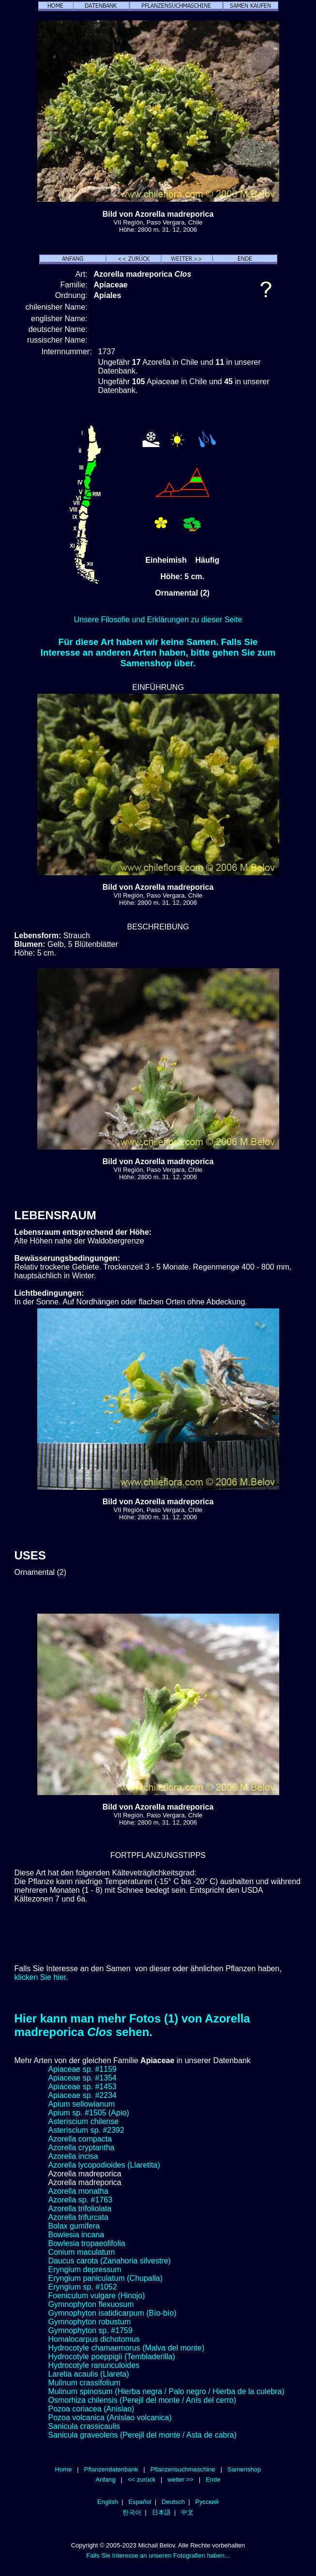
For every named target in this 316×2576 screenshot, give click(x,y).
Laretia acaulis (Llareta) (88, 2374)
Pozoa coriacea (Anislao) (91, 2409)
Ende (213, 2479)
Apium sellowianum (81, 2104)
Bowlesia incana (76, 2235)
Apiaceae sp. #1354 (82, 2078)
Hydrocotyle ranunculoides (94, 2365)
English (107, 2501)
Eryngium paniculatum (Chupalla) (105, 2278)
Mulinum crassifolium (84, 2383)
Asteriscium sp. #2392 (86, 2130)
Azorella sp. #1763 (80, 2200)
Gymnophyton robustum (89, 2322)
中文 (187, 2512)
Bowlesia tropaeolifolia (86, 2243)
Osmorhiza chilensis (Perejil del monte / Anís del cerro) (142, 2400)
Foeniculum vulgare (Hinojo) (96, 2295)
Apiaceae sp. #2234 (82, 2095)
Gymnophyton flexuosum (91, 2304)
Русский (206, 2501)
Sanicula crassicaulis (84, 2426)
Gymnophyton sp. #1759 (90, 2330)
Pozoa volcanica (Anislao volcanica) (110, 2417)
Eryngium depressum (84, 2269)
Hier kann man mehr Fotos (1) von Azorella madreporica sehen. (132, 2025)
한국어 (131, 2512)
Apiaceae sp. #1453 (82, 2086)
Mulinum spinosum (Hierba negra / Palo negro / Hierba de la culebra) (166, 2391)
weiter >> (180, 2479)
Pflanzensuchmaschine (182, 2469)
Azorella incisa (73, 2156)
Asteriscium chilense (83, 2121)
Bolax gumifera (74, 2226)
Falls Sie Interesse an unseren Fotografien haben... (158, 2555)
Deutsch (173, 2501)
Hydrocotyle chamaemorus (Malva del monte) (126, 2348)
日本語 (161, 2512)
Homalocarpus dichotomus (94, 2339)
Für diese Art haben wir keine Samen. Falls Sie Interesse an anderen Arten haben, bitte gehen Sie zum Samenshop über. (158, 652)
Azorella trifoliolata (80, 2208)
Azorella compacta (80, 2139)
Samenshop (244, 2469)
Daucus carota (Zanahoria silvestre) (109, 2261)
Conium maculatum (81, 2252)
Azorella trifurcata (78, 2217)
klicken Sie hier (40, 1977)
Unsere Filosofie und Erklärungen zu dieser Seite (158, 619)
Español (139, 2501)
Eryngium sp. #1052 (82, 2287)
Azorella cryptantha (81, 2147)
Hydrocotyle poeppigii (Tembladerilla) (111, 2356)
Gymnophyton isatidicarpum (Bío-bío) (112, 2313)
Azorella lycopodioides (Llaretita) (104, 2165)
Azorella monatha (78, 2191)
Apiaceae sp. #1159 (82, 2069)
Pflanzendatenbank (111, 2469)
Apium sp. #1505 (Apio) (88, 2113)
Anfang (105, 2479)
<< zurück (141, 2479)
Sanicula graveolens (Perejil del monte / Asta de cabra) (142, 2435)
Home (63, 2469)
